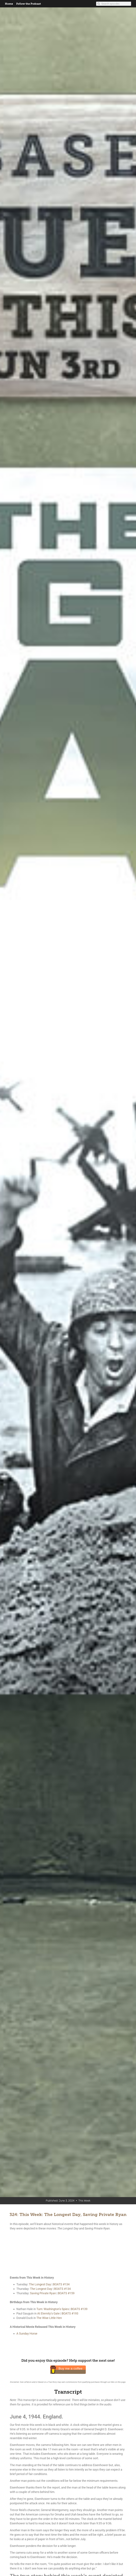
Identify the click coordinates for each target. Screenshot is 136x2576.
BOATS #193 (70, 2313)
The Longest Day (40, 2284)
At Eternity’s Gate (48, 2313)
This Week (84, 2200)
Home (9, 3)
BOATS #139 (79, 2309)
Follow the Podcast (28, 3)
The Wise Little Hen (49, 2318)
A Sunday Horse (26, 2333)
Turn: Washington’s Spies (52, 2309)
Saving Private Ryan (43, 2293)
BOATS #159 (66, 2293)
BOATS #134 (61, 2284)
